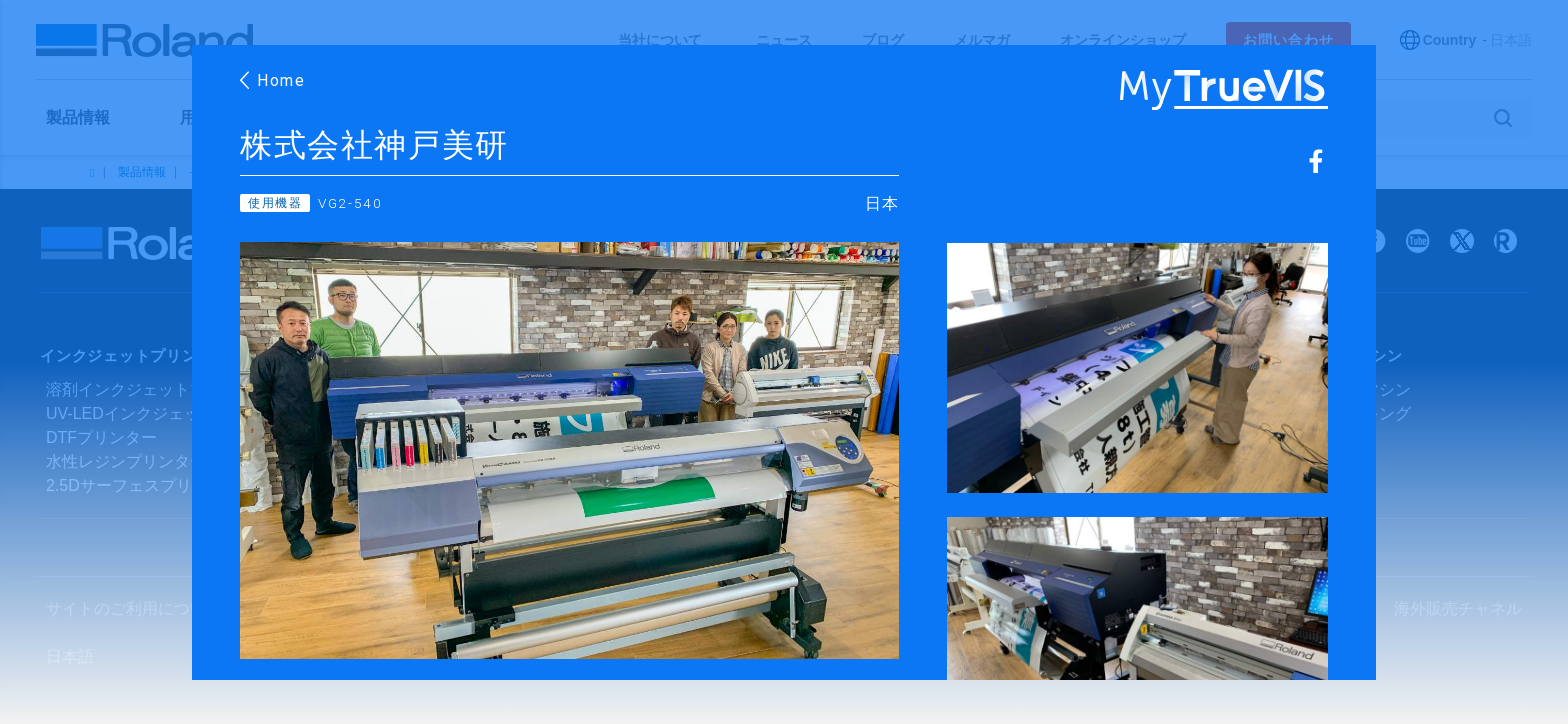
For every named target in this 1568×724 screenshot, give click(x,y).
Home (273, 80)
